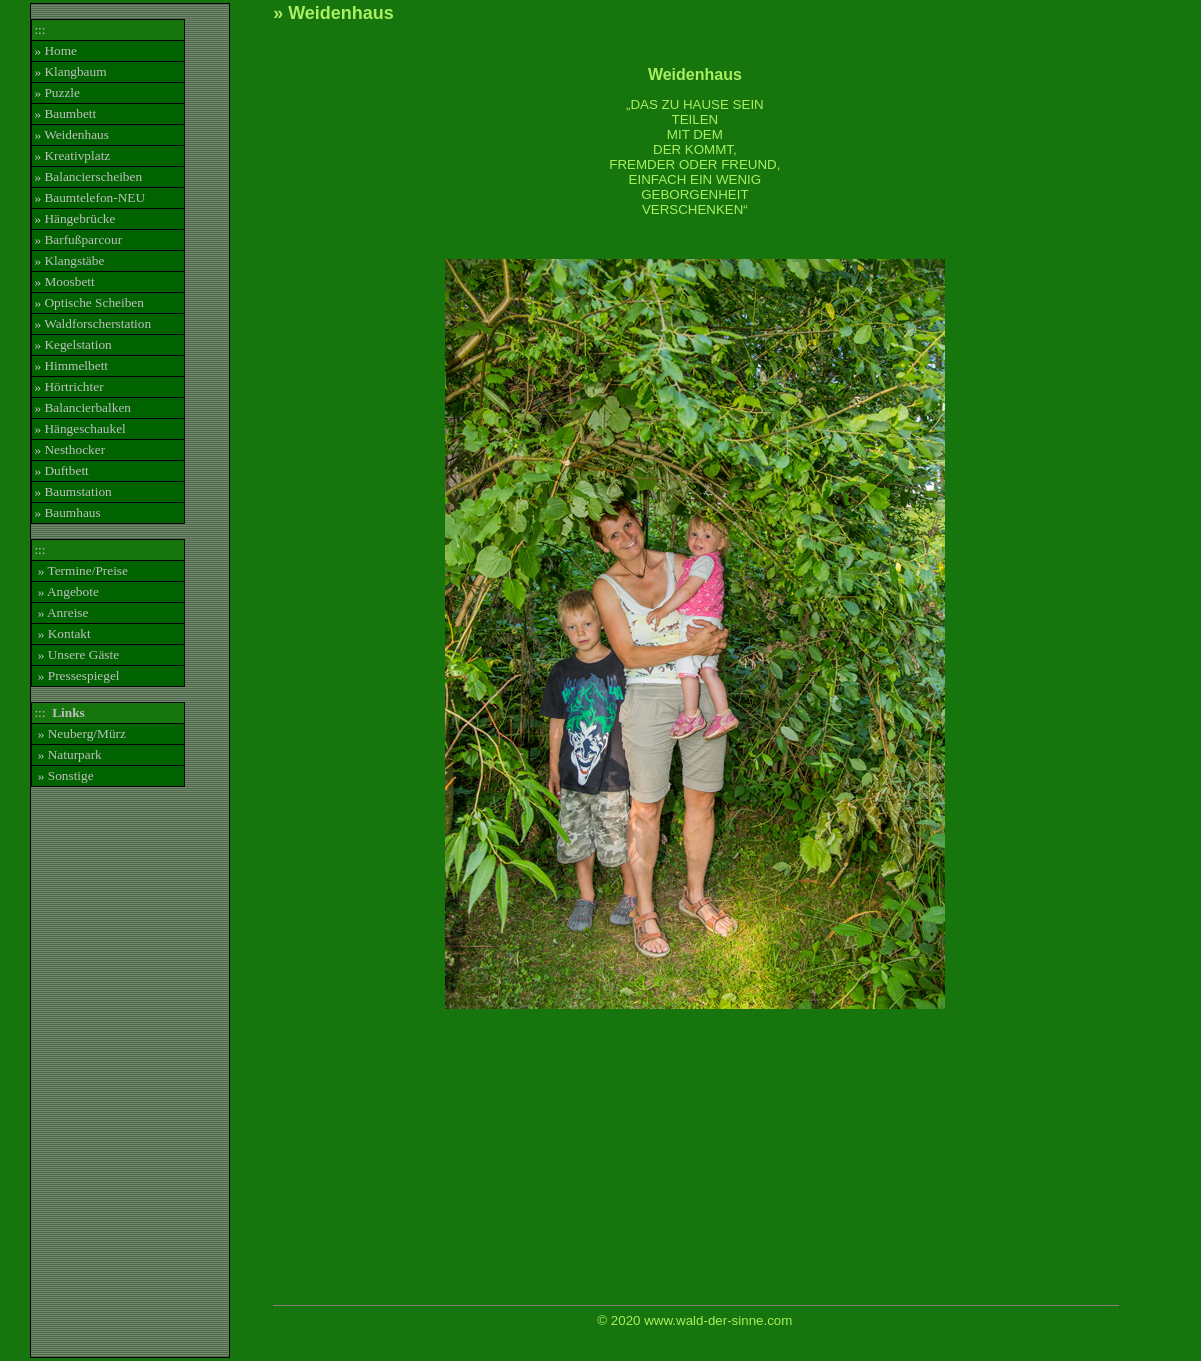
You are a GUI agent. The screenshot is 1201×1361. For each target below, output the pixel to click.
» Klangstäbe (69, 260)
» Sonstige (63, 775)
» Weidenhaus (71, 134)
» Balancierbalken (82, 407)
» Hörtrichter (68, 386)
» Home (55, 50)
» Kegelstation (72, 344)
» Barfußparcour (78, 239)
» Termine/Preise (81, 570)
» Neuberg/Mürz (80, 733)
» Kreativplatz (72, 155)
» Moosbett (64, 281)
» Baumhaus (67, 512)
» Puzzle (57, 92)
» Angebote (66, 591)
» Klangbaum (70, 71)
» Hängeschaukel (79, 428)
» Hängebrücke (74, 218)
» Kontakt (62, 633)
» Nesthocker (69, 449)
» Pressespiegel (76, 675)
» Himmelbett (71, 365)
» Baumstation (72, 491)
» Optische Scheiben (89, 302)
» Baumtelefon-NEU (89, 197)
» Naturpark (67, 754)
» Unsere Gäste (76, 654)
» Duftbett (61, 470)
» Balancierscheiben (88, 176)
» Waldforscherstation (92, 323)
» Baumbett (65, 113)
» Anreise (61, 612)
